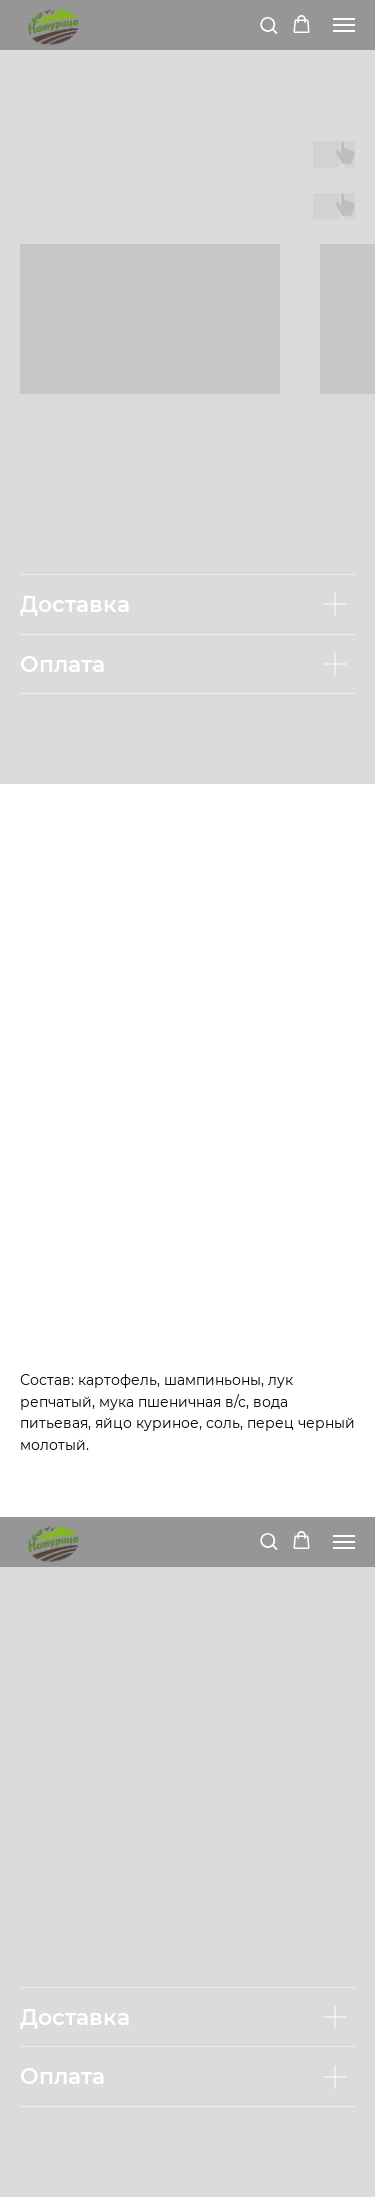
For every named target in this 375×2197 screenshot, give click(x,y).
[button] (268, 24)
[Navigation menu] (344, 25)
